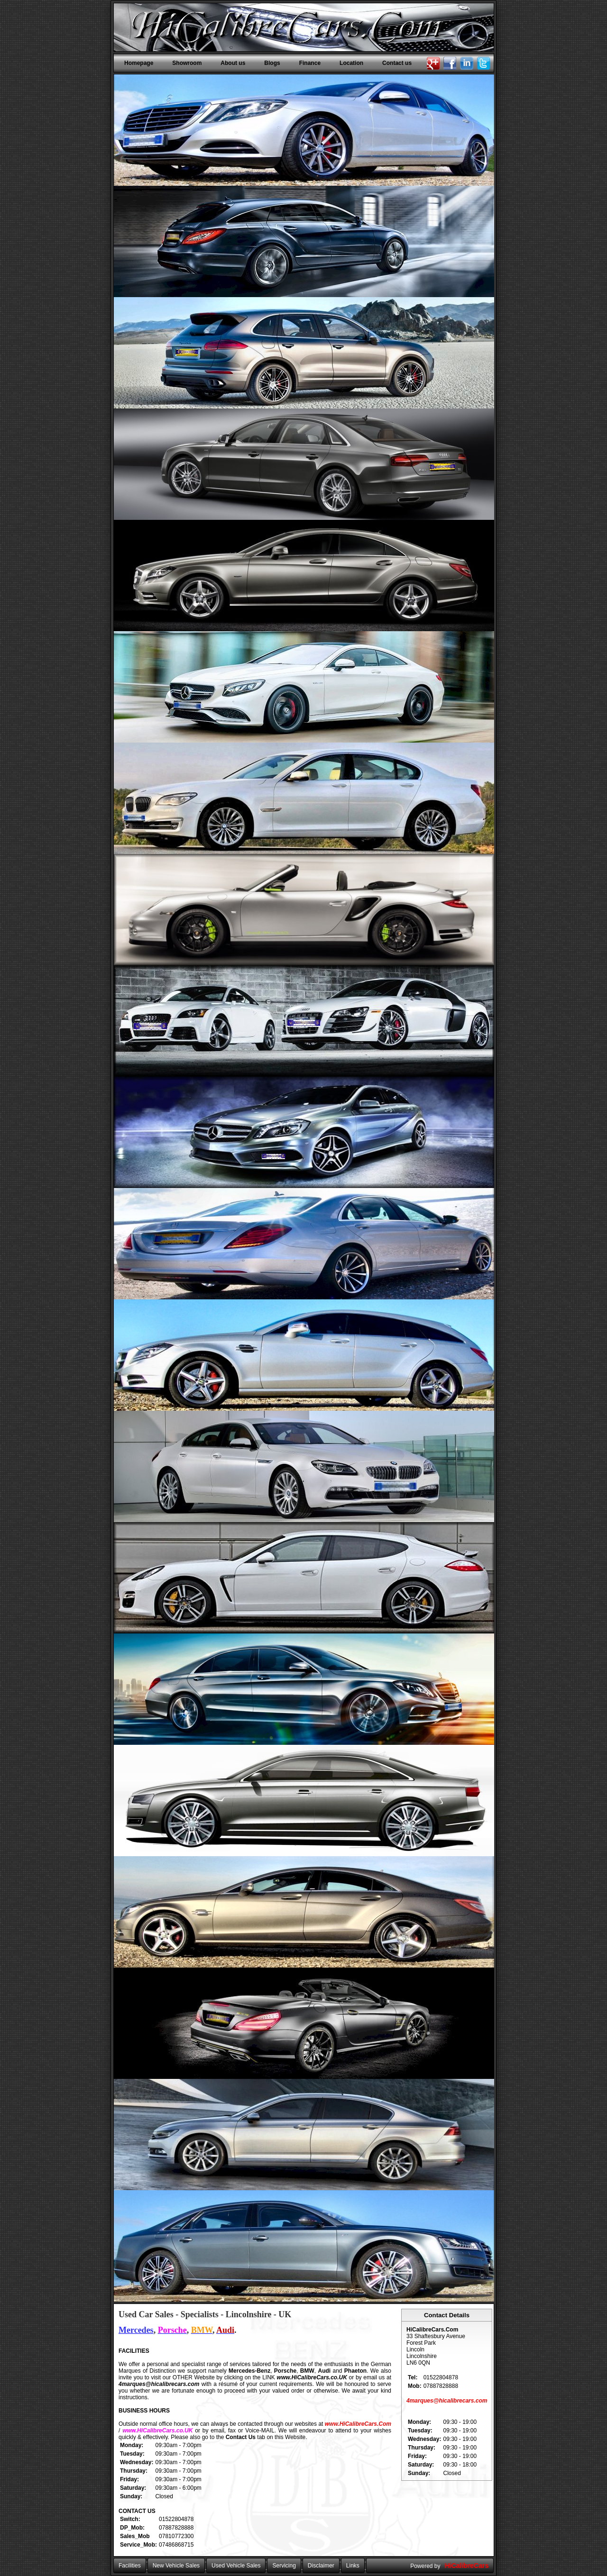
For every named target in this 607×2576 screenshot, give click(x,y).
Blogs (272, 63)
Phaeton (355, 2370)
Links (352, 2565)
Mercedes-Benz (249, 2370)
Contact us (397, 63)
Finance (310, 63)
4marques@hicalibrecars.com (159, 2384)
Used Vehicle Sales (236, 2565)
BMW (307, 2370)
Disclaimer (321, 2565)
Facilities (130, 2565)
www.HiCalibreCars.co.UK (312, 2377)
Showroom (187, 63)
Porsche (285, 2370)
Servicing (283, 2565)
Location (351, 63)
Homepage (138, 63)
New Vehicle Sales (176, 2565)
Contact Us (241, 2437)
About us (233, 63)
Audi (324, 2370)
